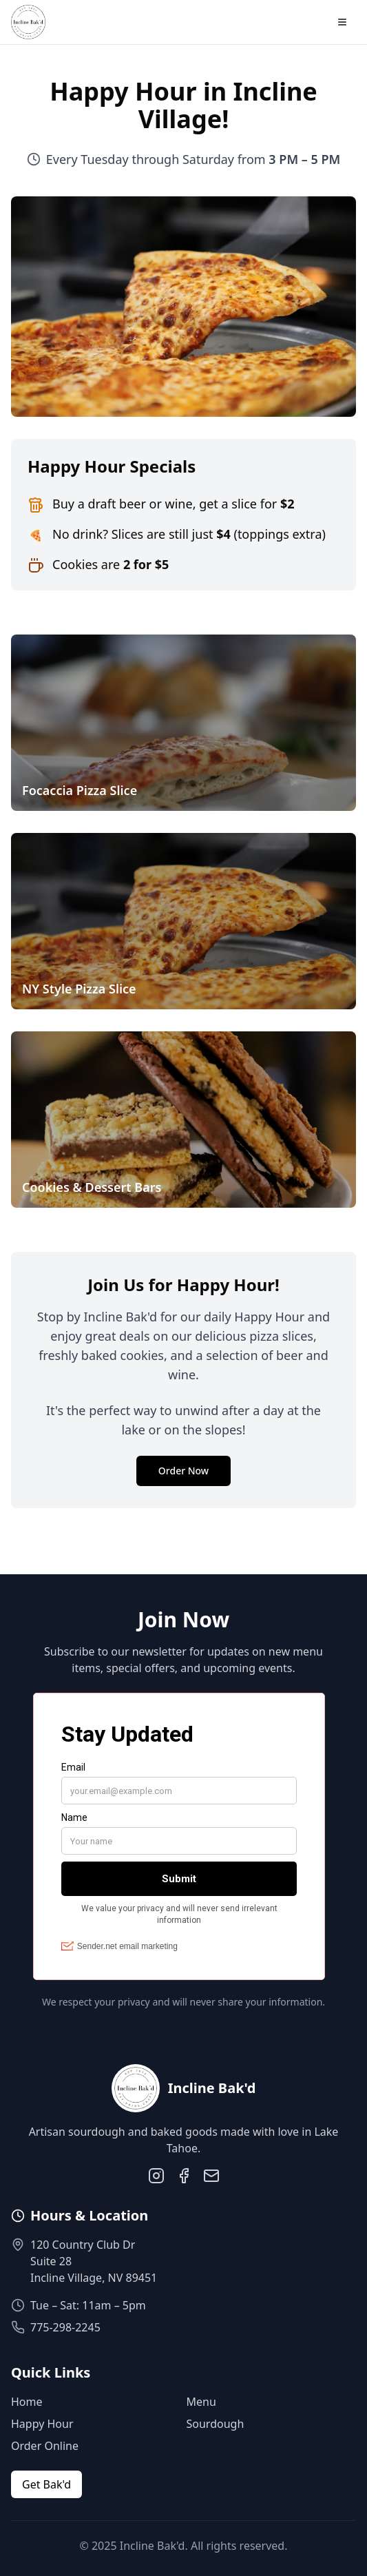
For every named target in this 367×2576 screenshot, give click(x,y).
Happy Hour (42, 2423)
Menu (201, 2401)
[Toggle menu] (342, 22)
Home (27, 2401)
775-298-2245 (65, 2327)
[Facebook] (184, 2175)
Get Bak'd (46, 2484)
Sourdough (215, 2423)
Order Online (44, 2445)
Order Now (183, 1470)
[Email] (211, 2175)
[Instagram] (156, 2175)
